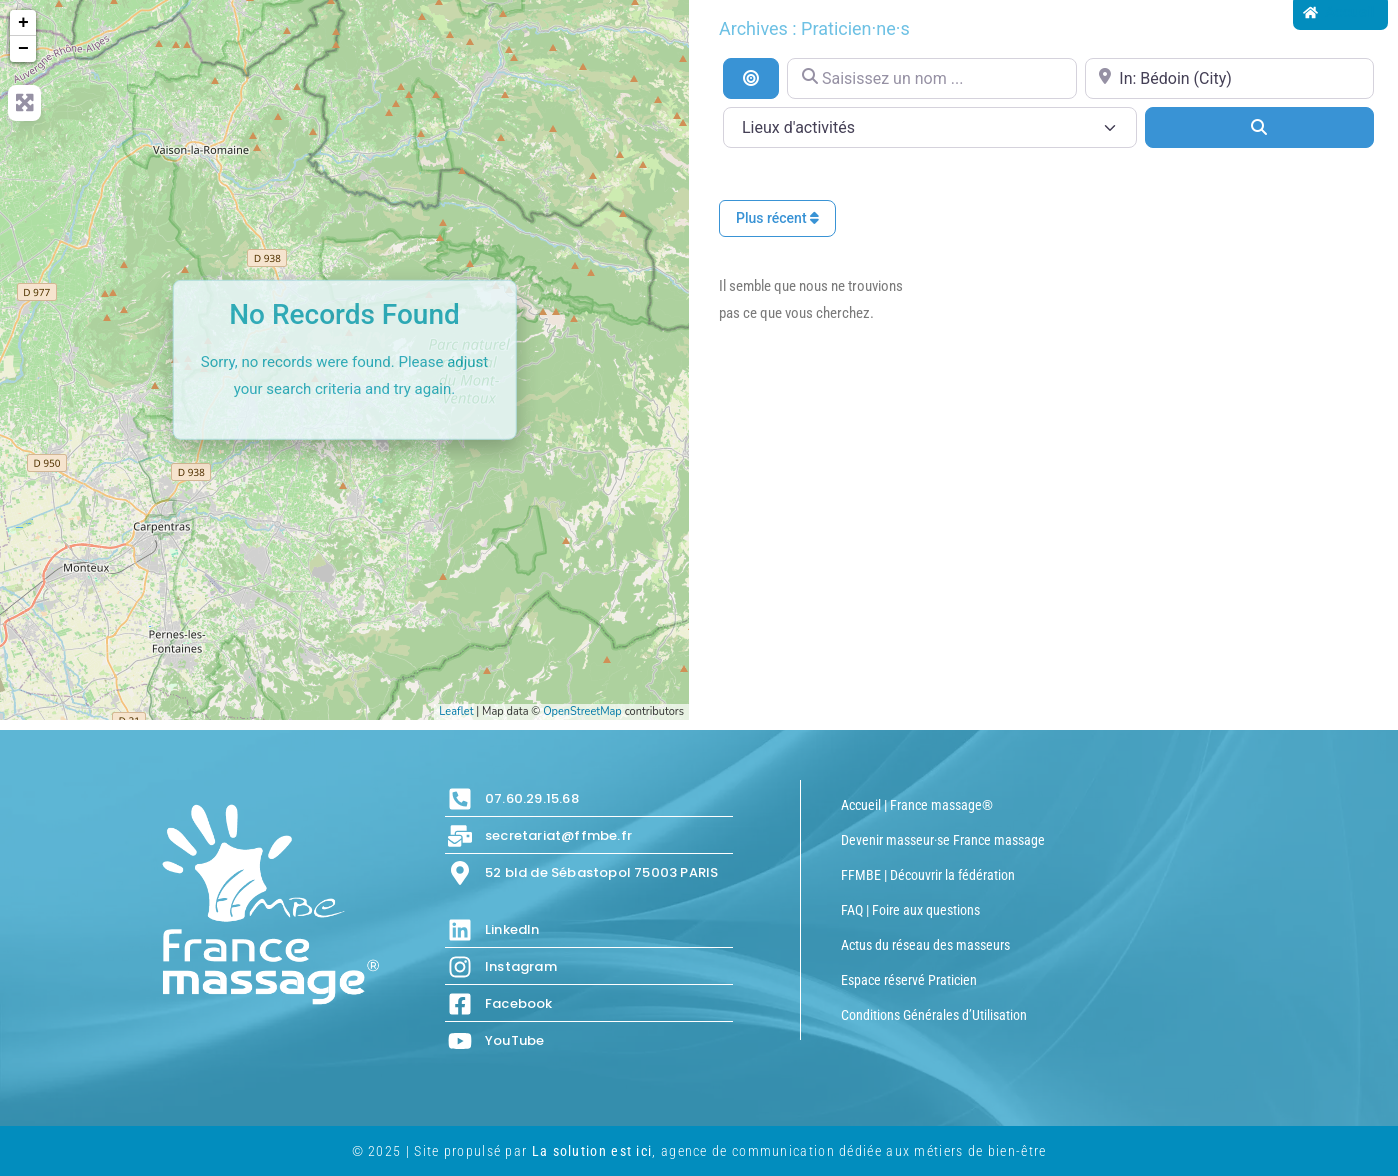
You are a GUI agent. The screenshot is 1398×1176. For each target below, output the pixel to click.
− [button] (23, 49)
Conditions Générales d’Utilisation (934, 1015)
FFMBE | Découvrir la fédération (928, 875)
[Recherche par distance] (751, 78)
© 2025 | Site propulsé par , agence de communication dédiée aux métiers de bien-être (699, 1151)
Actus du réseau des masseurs (925, 945)
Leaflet (456, 711)
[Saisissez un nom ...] (931, 78)
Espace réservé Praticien (909, 980)
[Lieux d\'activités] (930, 127)
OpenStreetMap (582, 711)
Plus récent (777, 218)
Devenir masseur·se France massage (943, 840)
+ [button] (23, 23)
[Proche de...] (1229, 78)
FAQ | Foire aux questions (910, 910)
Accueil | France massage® (917, 805)
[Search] (1259, 127)
